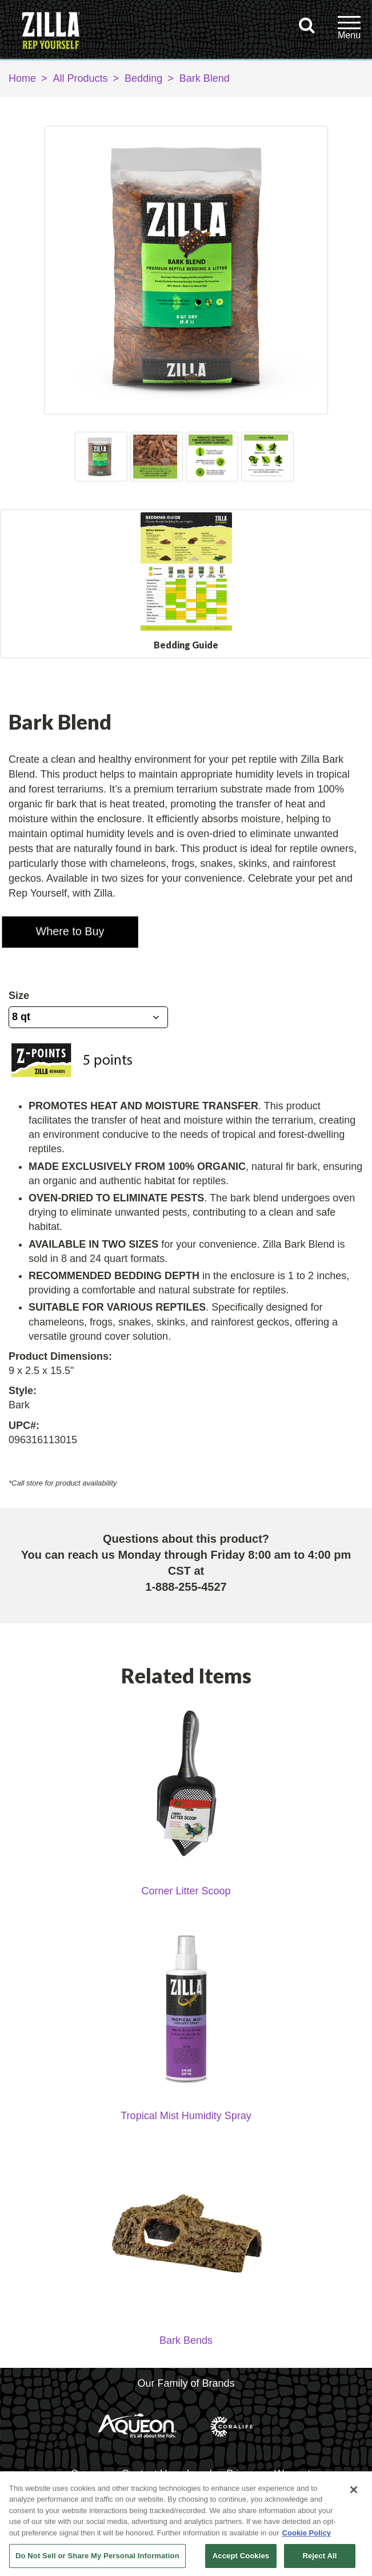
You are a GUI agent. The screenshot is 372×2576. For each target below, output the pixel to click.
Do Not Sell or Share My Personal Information (97, 2555)
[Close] (353, 2489)
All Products (80, 78)
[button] (62, 925)
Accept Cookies (241, 2555)
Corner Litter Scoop (185, 1906)
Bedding (143, 78)
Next (289, 456)
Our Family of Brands (185, 2398)
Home (22, 78)
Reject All (319, 2555)
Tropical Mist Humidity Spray (186, 2130)
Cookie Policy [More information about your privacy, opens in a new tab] (306, 2533)
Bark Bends (186, 2355)
